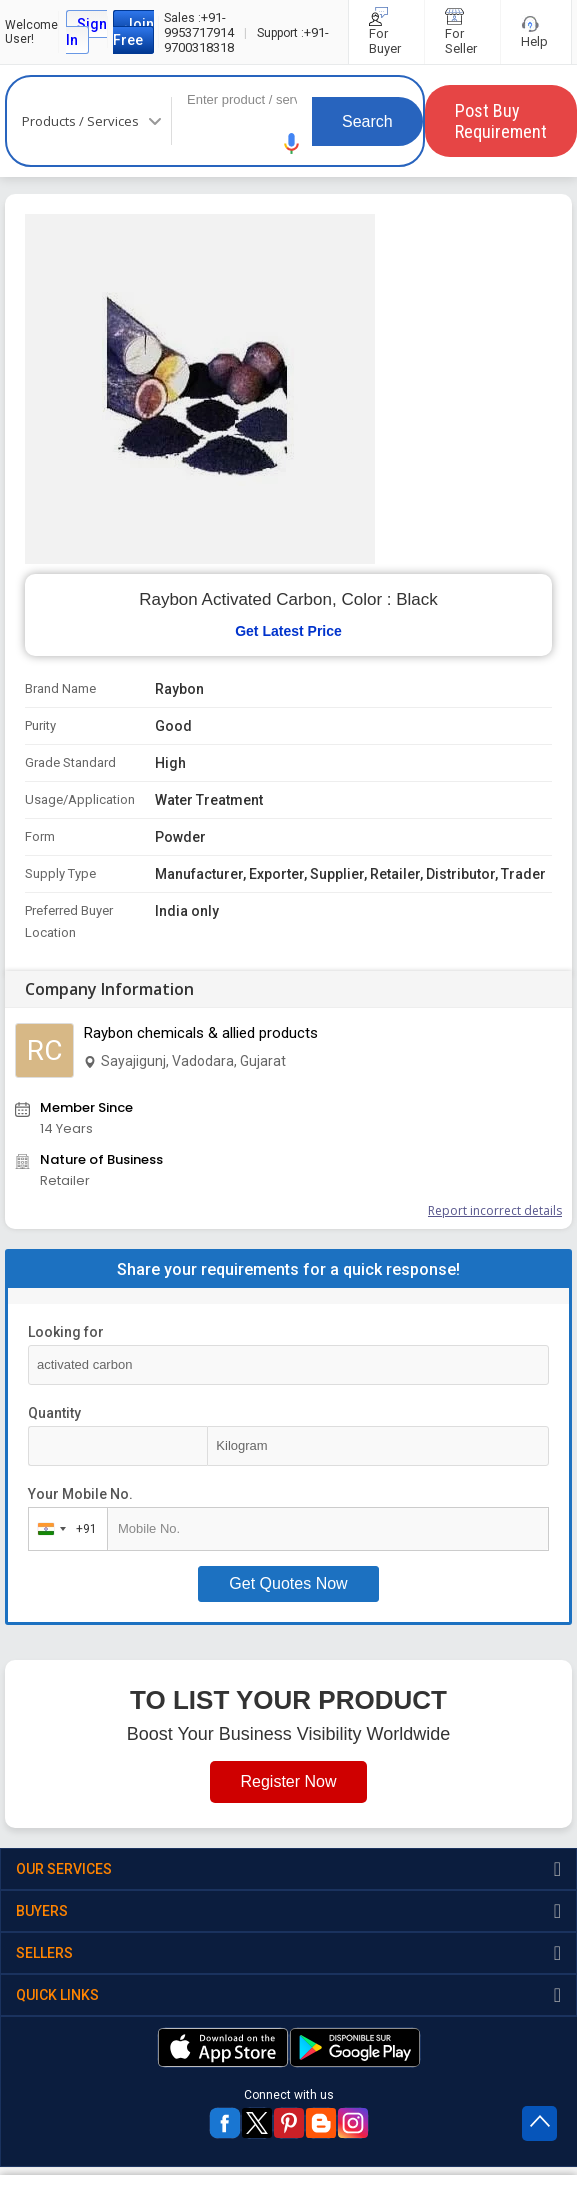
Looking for (66, 1332)
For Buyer (386, 32)
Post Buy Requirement (501, 121)
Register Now (288, 1781)
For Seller (462, 32)
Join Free (133, 32)
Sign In (86, 32)
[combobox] (63, 1529)
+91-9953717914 (199, 25)
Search (367, 121)
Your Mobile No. (80, 1494)
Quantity (54, 1413)
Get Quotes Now (288, 1583)
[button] (292, 143)
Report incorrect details (495, 1210)
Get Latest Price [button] (288, 631)
